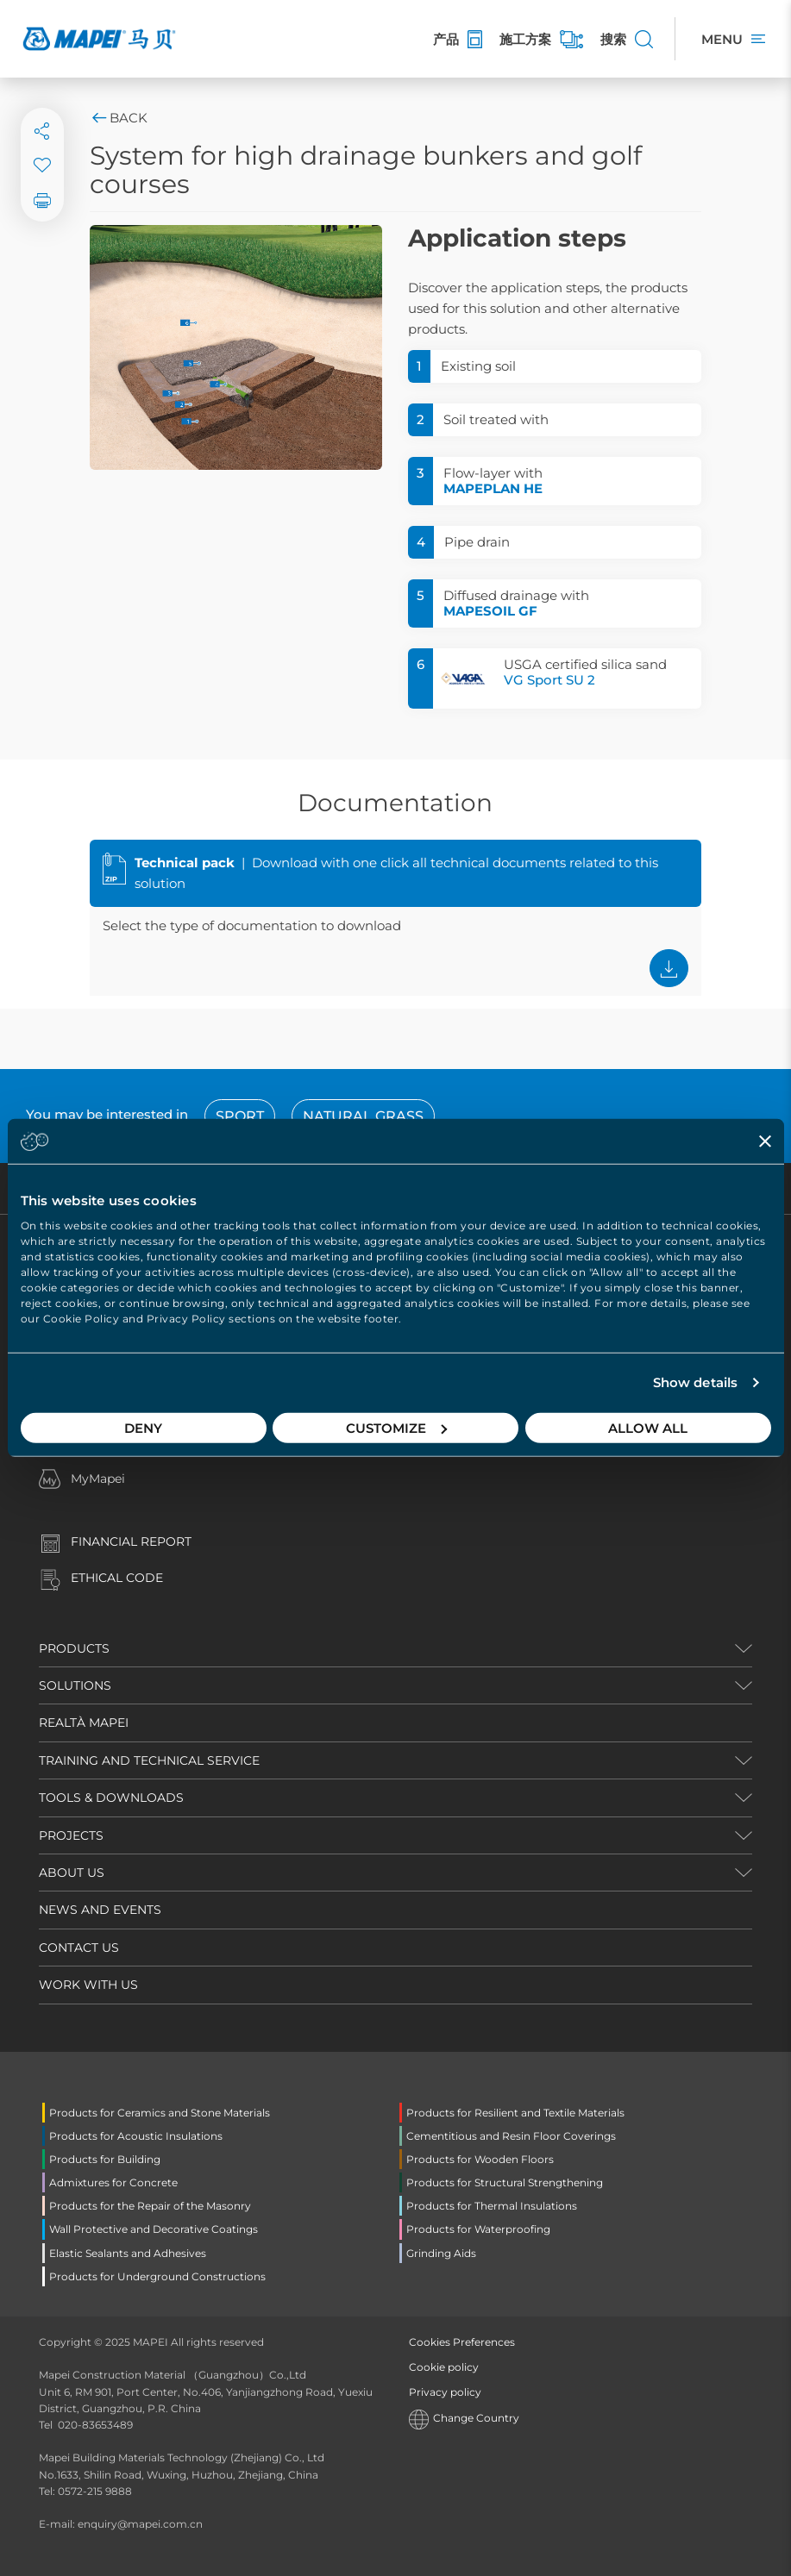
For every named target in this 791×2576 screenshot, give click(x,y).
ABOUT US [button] (71, 1872)
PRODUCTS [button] (74, 1648)
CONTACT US (79, 1947)
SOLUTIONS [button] (75, 1685)
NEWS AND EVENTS (100, 1909)
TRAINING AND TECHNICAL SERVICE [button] (149, 1760)
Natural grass (363, 1116)
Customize (396, 1427)
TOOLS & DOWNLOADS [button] (111, 1797)
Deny (143, 1427)
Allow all (647, 1427)
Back (119, 117)
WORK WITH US (88, 1984)
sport (240, 1116)
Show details (695, 1382)
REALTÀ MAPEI (84, 1722)
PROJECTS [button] (71, 1835)
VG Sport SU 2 (549, 680)
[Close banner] (765, 1141)
